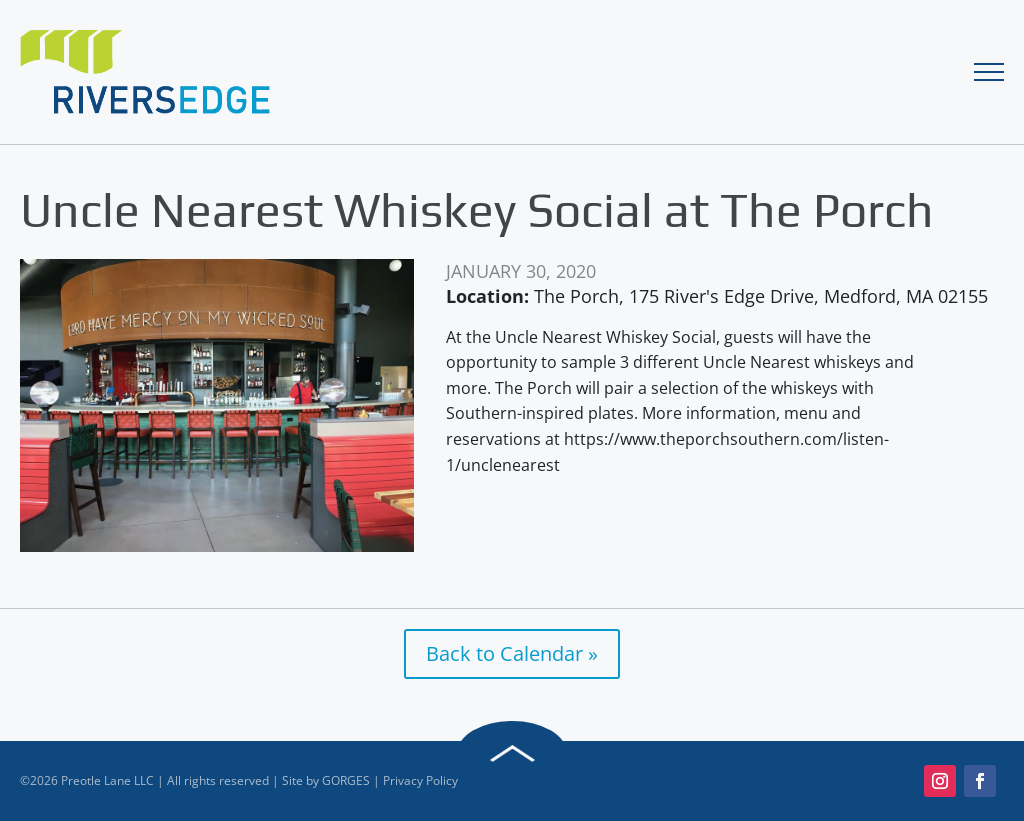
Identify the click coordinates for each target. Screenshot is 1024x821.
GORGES (346, 780)
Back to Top (512, 754)
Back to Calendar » (512, 653)
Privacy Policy (420, 780)
